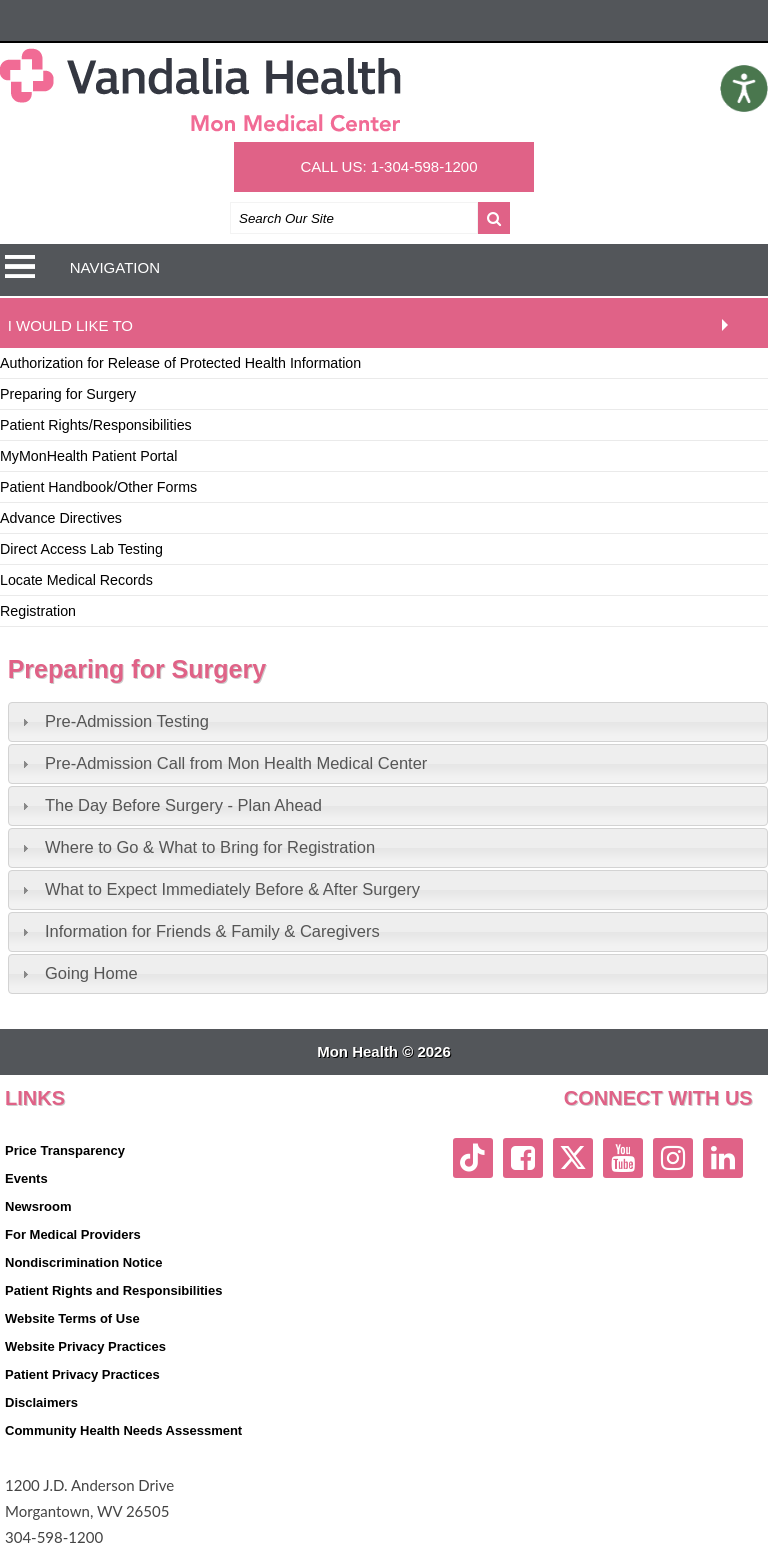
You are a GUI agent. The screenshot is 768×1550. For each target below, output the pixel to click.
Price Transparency (65, 1150)
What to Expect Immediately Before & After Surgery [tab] (218, 889)
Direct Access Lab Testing (81, 549)
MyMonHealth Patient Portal (88, 456)
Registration (38, 611)
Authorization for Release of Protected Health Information (180, 363)
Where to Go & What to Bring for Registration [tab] (196, 847)
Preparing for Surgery (68, 394)
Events (26, 1178)
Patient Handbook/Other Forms (98, 487)
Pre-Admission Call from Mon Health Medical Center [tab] (222, 763)
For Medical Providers (73, 1234)
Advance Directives (61, 518)
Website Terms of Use (72, 1318)
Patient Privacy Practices (82, 1374)
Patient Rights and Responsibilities (113, 1290)
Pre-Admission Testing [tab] (113, 721)
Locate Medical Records (76, 580)
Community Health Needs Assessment (123, 1430)
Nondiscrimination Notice (83, 1262)
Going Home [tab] (77, 973)
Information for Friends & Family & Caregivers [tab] (198, 931)
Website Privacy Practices (85, 1346)
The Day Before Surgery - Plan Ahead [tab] (169, 805)
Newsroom (38, 1206)
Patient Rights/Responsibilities (96, 425)
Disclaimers (41, 1402)
